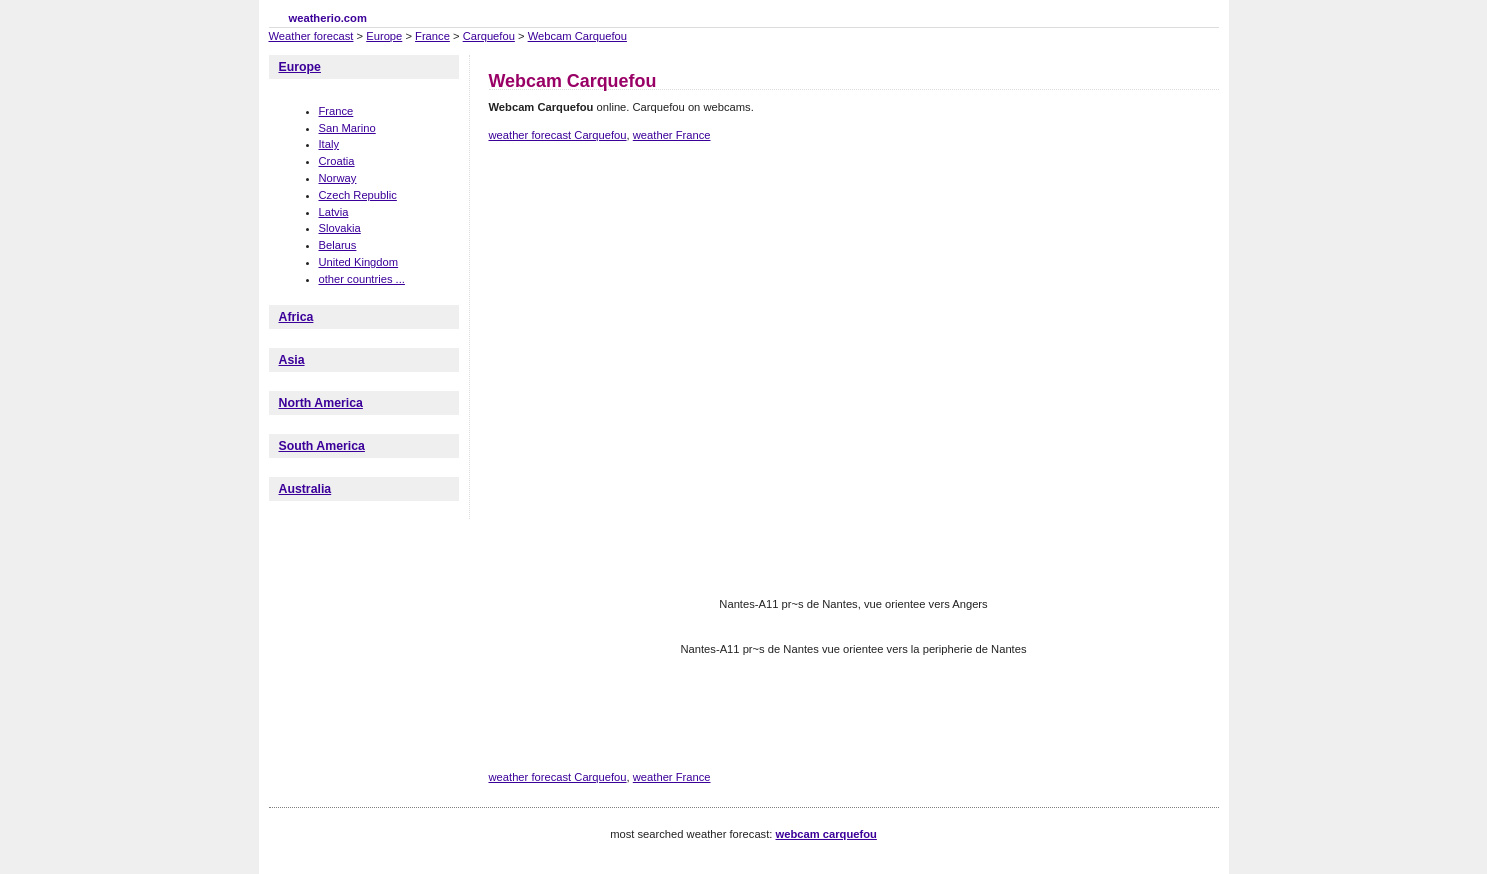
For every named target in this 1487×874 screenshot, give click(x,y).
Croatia (337, 161)
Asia (292, 360)
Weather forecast (311, 36)
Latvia (334, 212)
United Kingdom (359, 262)
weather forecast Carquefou (558, 135)
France (432, 36)
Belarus (338, 245)
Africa (296, 317)
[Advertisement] (853, 228)
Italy (329, 144)
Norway (338, 178)
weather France (672, 135)
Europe (384, 36)
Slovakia (340, 228)
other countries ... (362, 279)
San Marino (347, 128)
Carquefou (489, 36)
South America (322, 446)
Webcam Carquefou (577, 36)
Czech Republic (358, 195)
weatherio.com (328, 18)
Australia (305, 489)
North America (321, 403)
